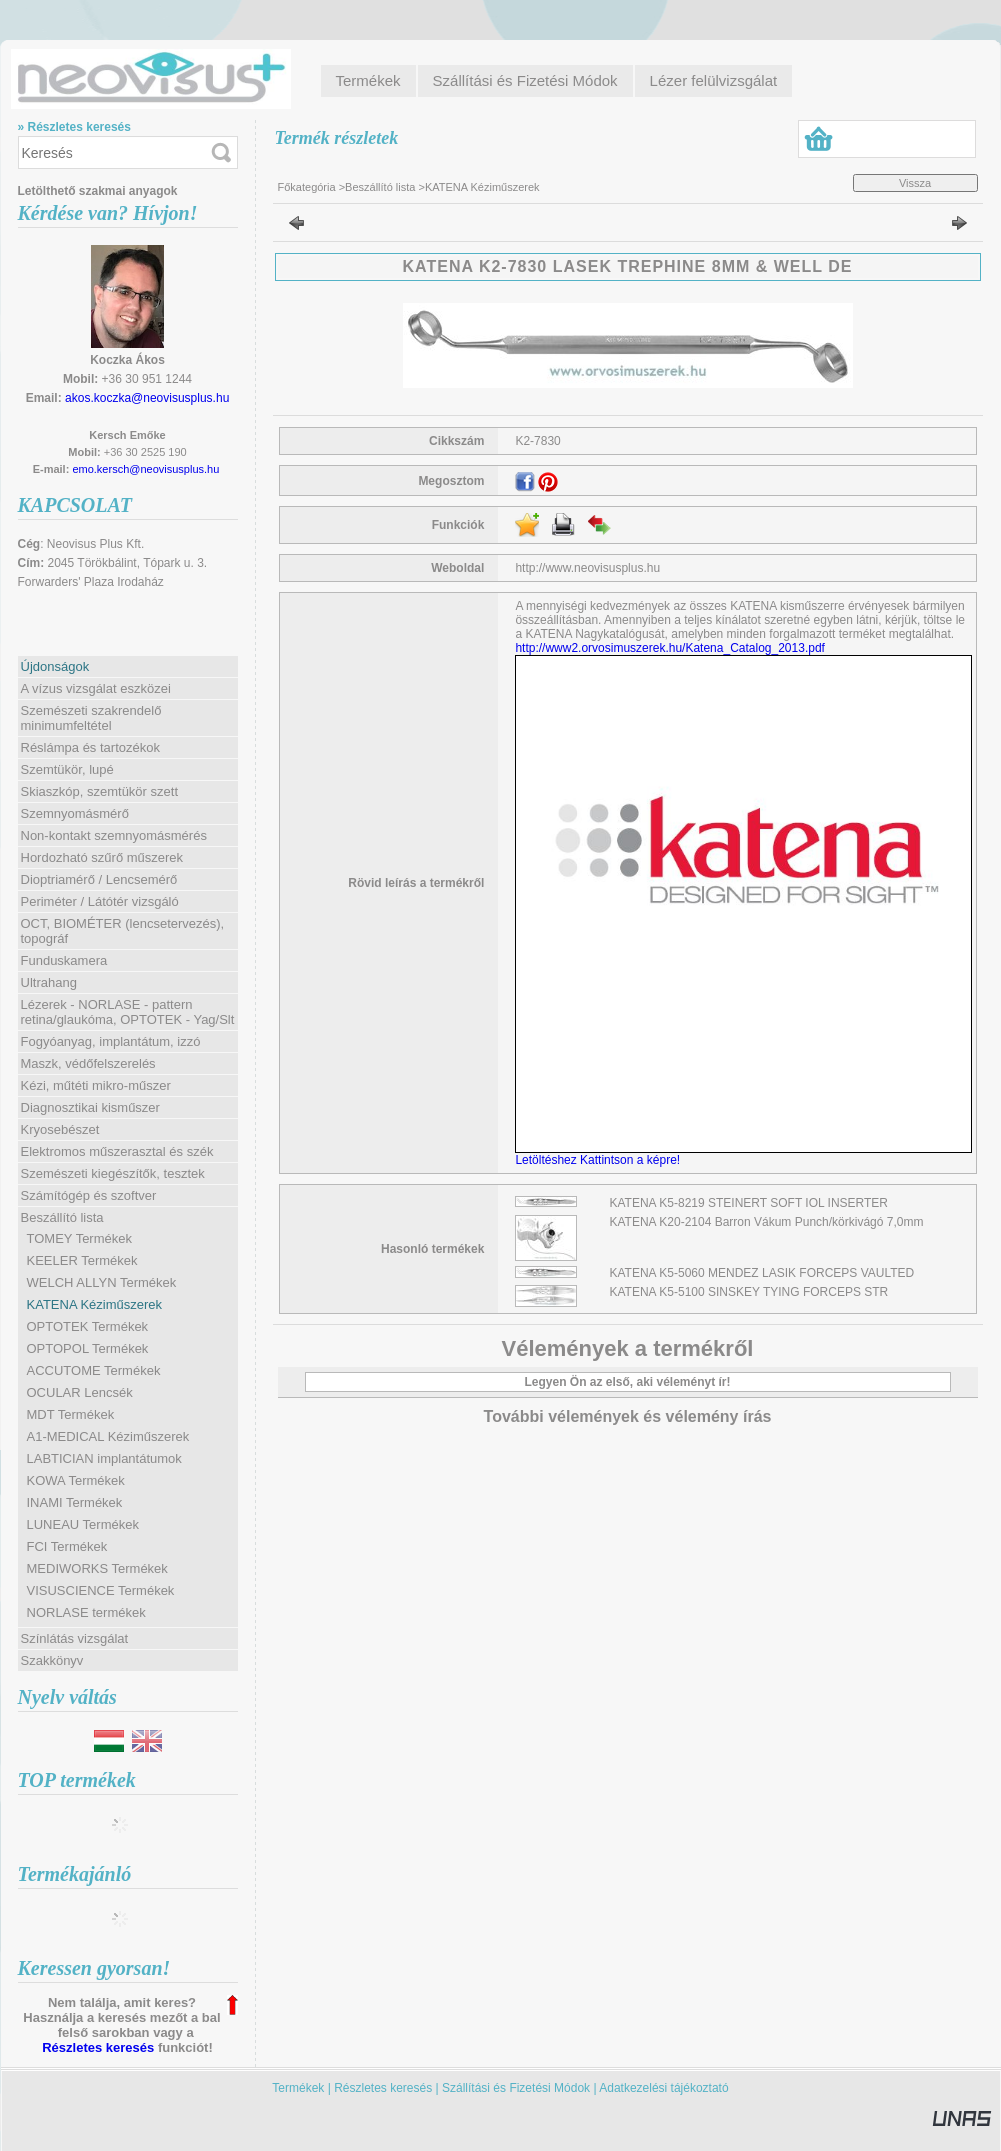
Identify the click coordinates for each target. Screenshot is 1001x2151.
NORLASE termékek (86, 1612)
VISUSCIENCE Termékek (101, 1590)
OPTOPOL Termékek (88, 1348)
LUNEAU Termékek (83, 1524)
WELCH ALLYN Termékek (102, 1282)
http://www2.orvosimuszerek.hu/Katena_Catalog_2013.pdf (670, 648)
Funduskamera (64, 960)
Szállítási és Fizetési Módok (516, 2088)
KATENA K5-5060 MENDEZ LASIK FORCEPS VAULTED (762, 1273)
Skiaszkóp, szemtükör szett (100, 791)
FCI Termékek (67, 1546)
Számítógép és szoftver (89, 1195)
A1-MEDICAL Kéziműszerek (108, 1436)
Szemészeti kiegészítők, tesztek (113, 1173)
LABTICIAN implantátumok (104, 1458)
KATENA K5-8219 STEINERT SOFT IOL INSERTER (749, 1203)
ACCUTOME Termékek (94, 1370)
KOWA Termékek (76, 1480)
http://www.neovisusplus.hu (587, 568)
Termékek (298, 2088)
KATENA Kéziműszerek (95, 1304)
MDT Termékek (71, 1414)
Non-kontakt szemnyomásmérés (114, 835)
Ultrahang (49, 982)
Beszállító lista (380, 187)
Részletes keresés (98, 2047)
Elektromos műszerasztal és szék (117, 1151)
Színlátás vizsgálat (75, 1638)
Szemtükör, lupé (67, 769)
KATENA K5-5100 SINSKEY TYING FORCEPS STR (749, 1292)
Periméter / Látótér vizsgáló (100, 901)
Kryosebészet (60, 1129)
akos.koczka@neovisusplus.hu (147, 398)
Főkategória (307, 187)
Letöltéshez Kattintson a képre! (600, 1160)
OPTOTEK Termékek (88, 1326)
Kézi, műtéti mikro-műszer (96, 1085)
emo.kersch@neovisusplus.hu (145, 469)
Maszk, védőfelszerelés (88, 1063)
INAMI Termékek (75, 1502)
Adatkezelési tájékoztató (663, 2088)
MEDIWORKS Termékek (97, 1568)
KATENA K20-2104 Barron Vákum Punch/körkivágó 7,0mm (767, 1222)
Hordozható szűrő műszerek (102, 857)
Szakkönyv (52, 1660)
